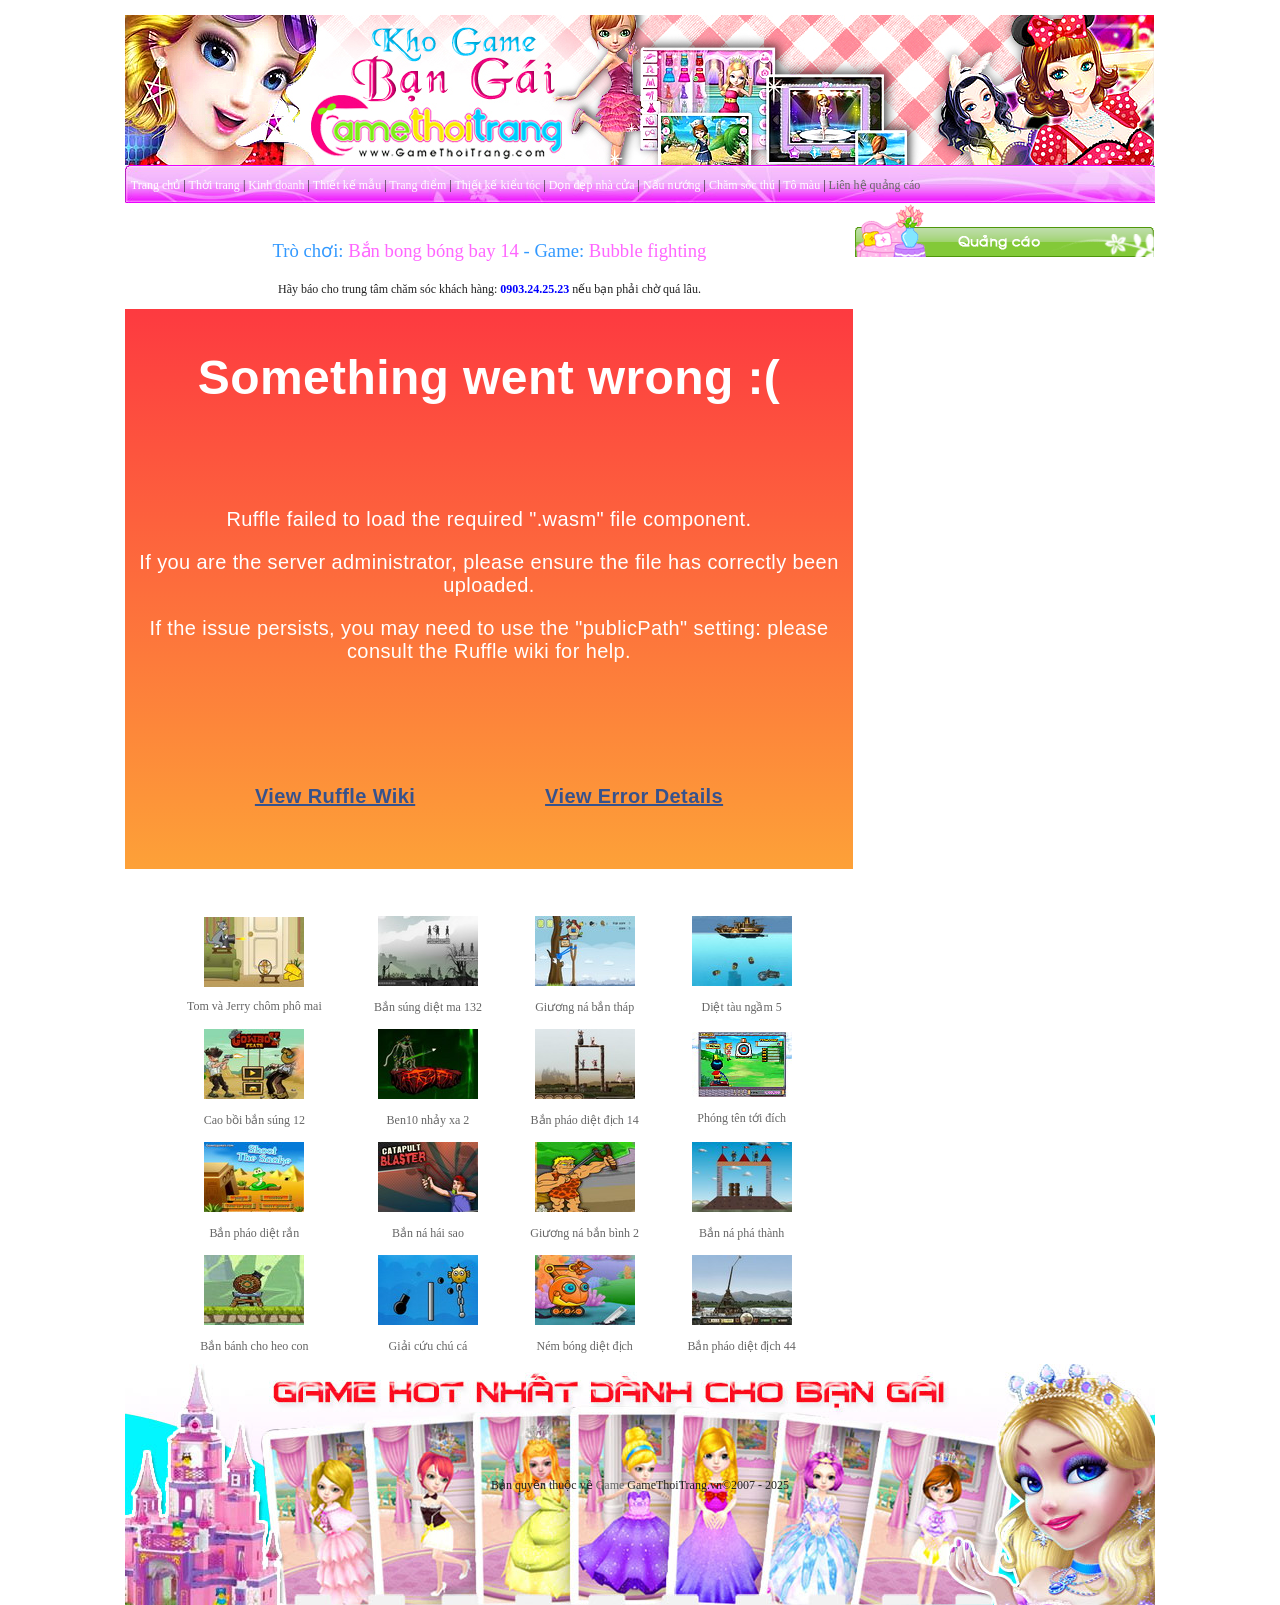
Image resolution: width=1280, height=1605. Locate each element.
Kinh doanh (276, 185)
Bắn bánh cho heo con (254, 1346)
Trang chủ (156, 185)
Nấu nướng (672, 185)
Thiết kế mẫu (347, 185)
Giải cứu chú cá (428, 1346)
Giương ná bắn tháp (584, 1007)
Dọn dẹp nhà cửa (592, 185)
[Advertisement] (1005, 558)
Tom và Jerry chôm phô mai (254, 1006)
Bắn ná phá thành (741, 1233)
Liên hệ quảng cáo (875, 185)
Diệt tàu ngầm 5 (741, 1007)
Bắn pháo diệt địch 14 (585, 1120)
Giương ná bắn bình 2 (584, 1233)
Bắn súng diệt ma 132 (428, 1007)
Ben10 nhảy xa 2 (428, 1120)
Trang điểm (417, 185)
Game (610, 1485)
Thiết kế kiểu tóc (497, 185)
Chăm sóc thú (742, 185)
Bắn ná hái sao (428, 1233)
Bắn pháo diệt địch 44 (741, 1346)
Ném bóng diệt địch (585, 1346)
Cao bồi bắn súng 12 (254, 1120)
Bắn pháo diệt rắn (254, 1233)
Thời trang (214, 185)
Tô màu (801, 185)
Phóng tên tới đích (741, 1118)
